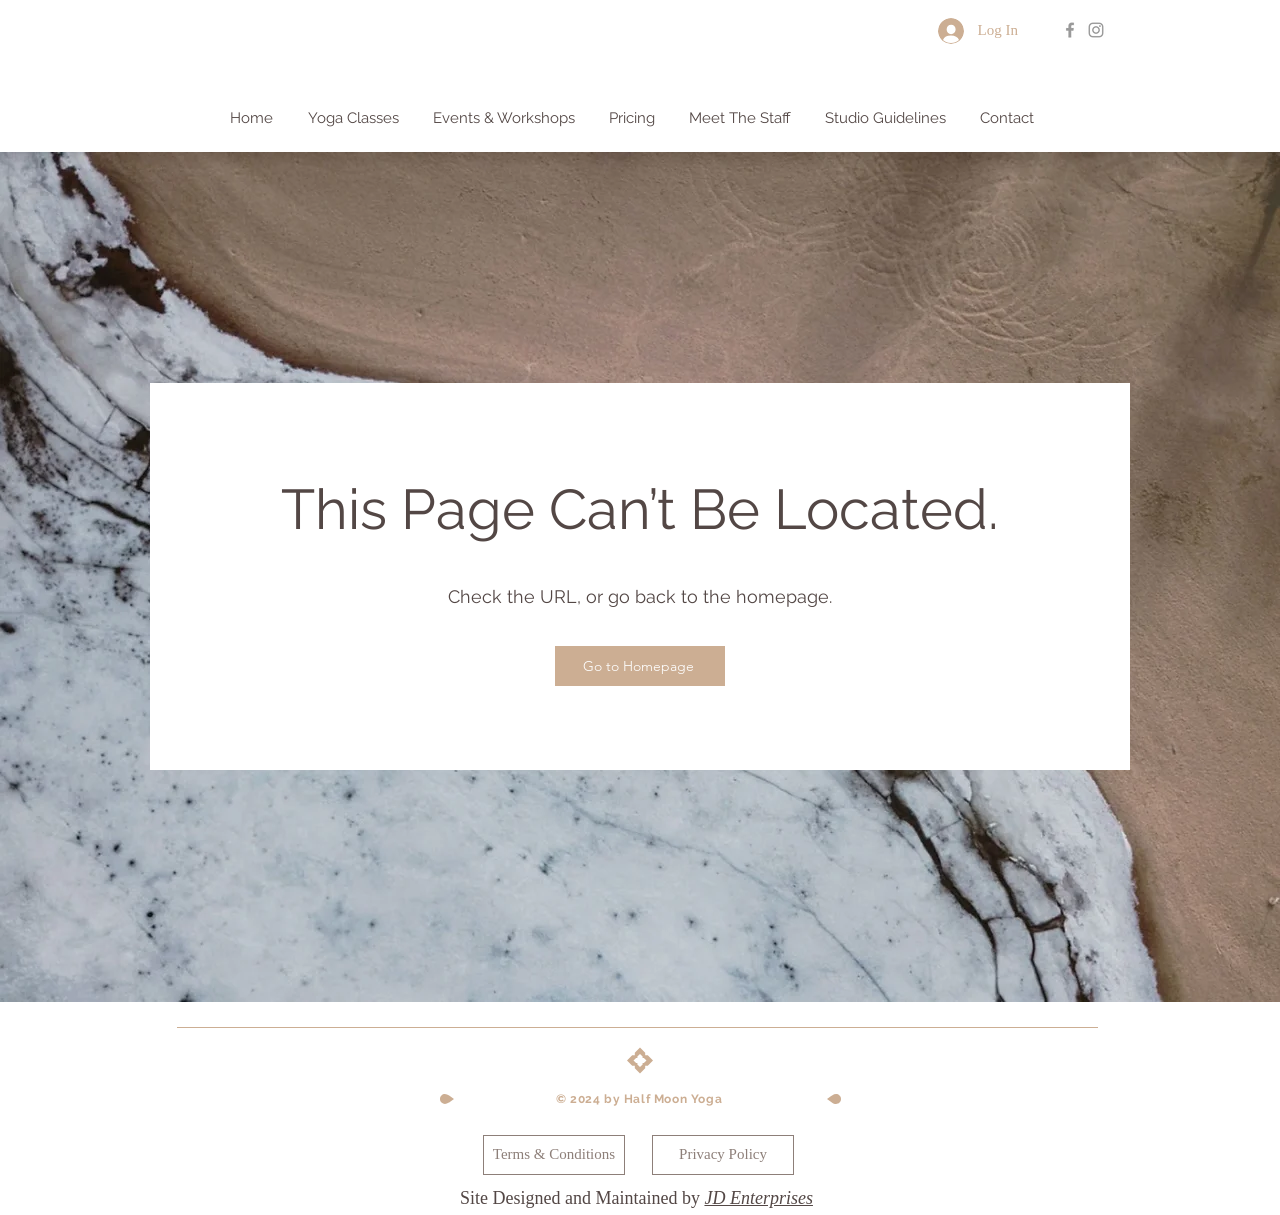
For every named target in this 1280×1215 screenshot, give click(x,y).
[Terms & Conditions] (554, 1155)
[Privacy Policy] (723, 1155)
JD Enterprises (758, 1198)
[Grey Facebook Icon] (1070, 30)
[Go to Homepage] (640, 666)
